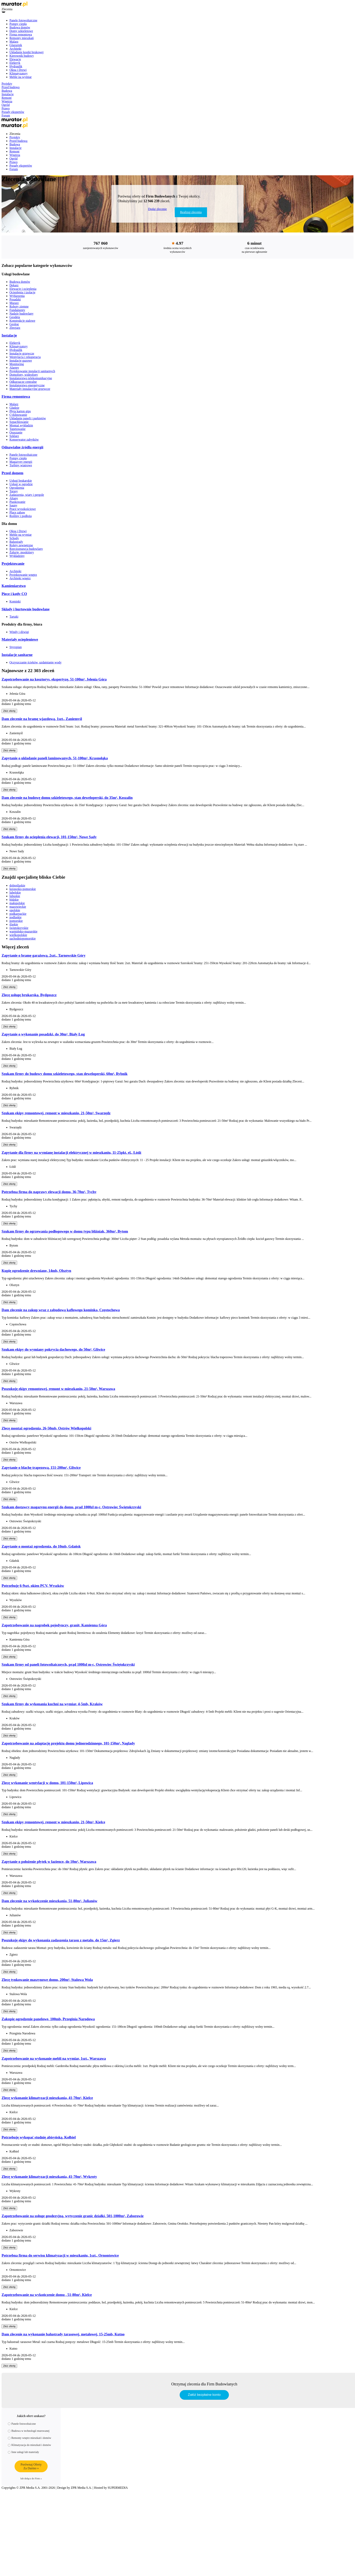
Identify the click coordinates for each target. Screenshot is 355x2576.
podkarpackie (17, 913)
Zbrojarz (14, 327)
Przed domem (12, 473)
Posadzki (15, 299)
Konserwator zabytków (24, 439)
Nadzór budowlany (21, 313)
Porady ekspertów (13, 112)
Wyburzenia (17, 296)
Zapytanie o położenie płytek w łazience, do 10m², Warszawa (49, 1861)
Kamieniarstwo (14, 586)
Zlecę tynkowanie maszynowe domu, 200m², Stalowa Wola (47, 1980)
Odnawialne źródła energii (22, 447)
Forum (6, 115)
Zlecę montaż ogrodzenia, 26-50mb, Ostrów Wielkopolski (46, 1428)
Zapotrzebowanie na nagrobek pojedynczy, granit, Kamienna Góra (54, 1625)
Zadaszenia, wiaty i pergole (26, 494)
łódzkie (14, 899)
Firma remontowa (20, 34)
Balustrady (16, 541)
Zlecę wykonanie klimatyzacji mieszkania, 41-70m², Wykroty (49, 2177)
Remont (7, 97)
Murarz (14, 303)
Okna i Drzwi (18, 70)
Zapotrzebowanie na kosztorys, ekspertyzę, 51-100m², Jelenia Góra (54, 679)
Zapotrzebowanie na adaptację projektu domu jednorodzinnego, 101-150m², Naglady (68, 1743)
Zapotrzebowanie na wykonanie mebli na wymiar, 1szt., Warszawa (54, 2058)
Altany (13, 498)
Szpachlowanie (19, 422)
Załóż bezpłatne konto (204, 2395)
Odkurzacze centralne (23, 381)
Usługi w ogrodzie (21, 484)
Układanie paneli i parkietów (27, 418)
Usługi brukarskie (20, 480)
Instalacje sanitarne (17, 655)
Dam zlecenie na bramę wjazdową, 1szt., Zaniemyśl (42, 719)
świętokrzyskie (18, 928)
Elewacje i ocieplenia (22, 288)
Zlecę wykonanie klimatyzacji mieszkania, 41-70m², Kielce (47, 2098)
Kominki (15, 601)
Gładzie (14, 407)
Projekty (7, 83)
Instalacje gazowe (20, 360)
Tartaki (13, 616)
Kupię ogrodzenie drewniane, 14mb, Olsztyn (36, 1271)
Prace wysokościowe (22, 509)
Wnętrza (7, 101)
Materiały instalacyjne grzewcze (29, 388)
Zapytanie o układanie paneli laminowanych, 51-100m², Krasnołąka (55, 758)
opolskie (14, 910)
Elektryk (14, 62)
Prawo (6, 108)
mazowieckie (17, 906)
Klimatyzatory (18, 73)
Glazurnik (15, 45)
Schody (14, 538)
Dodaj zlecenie (157, 209)
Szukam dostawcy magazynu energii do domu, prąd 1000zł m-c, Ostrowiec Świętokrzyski (71, 1507)
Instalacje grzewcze (21, 353)
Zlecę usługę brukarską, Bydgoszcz (29, 995)
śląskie (13, 924)
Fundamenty (17, 310)
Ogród (6, 105)
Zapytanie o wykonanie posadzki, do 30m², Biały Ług (43, 1034)
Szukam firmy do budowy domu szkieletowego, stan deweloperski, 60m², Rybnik (65, 1074)
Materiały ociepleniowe (20, 639)
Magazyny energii (20, 461)
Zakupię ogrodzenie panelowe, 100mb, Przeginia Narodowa (48, 2019)
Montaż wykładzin (21, 425)
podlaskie (15, 917)
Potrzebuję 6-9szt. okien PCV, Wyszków (33, 1586)
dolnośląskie (17, 885)
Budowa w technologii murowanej (28, 2430)
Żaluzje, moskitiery (21, 552)
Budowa (7, 90)
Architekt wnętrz (20, 578)
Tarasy (13, 491)
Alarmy (14, 367)
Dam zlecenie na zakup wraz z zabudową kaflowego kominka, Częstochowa (61, 1310)
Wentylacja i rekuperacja (25, 357)
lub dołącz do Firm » (31, 2478)
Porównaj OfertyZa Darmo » (31, 2466)
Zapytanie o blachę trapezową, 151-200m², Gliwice (41, 1467)
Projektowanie (13, 563)
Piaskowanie (17, 501)
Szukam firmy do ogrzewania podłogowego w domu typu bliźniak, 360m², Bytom (65, 1231)
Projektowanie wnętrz (23, 574)
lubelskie (15, 892)
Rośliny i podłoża (20, 516)
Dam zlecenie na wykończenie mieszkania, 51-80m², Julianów (49, 1901)
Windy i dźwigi (19, 632)
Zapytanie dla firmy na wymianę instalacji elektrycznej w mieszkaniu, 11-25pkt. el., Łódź (71, 1152)
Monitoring (16, 364)
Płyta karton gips (20, 411)
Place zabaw (17, 512)
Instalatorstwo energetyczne (27, 385)
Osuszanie (15, 432)
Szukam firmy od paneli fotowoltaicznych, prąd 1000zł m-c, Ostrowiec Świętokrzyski (68, 1664)
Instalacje (8, 94)
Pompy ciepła (18, 24)
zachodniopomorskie (22, 938)
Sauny (13, 505)
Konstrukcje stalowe (22, 320)
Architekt (15, 48)
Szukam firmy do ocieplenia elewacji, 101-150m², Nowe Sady (49, 837)
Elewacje (15, 59)
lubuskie (14, 896)
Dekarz (13, 285)
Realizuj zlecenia (191, 212)
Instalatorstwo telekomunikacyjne (30, 378)
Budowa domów (19, 27)
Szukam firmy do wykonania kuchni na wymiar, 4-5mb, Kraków (52, 1704)
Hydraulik (15, 66)
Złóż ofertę (9, 710)
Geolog (14, 324)
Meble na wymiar (20, 77)
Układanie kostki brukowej (26, 52)
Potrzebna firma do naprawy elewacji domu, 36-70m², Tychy (49, 1192)
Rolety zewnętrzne (21, 545)
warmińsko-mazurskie (23, 931)
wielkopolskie (18, 935)
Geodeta (14, 317)
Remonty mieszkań (21, 38)
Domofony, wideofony (23, 374)
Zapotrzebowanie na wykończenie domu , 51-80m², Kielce (47, 2295)
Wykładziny (17, 556)
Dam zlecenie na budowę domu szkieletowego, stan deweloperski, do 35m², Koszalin (67, 798)
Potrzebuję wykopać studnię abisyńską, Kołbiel (39, 2137)
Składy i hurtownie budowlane (26, 609)
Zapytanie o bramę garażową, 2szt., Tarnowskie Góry (44, 955)
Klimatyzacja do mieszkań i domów (29, 2445)
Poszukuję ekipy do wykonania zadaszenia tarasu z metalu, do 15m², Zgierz (61, 1940)
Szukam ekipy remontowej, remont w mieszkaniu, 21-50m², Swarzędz (56, 1113)
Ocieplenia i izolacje (22, 292)
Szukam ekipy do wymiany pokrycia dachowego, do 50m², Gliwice (53, 1349)
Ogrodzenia (16, 487)
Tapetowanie (17, 429)
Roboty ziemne (19, 306)
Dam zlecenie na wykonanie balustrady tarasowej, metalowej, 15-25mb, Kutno (63, 2334)
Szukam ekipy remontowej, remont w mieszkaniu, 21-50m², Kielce (53, 1822)
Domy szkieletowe (21, 31)
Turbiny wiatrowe (20, 465)
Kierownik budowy (21, 55)
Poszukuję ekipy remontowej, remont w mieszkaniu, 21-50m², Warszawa (58, 1389)
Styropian (15, 647)
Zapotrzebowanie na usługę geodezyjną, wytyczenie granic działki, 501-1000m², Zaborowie (73, 2216)
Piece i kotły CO (14, 594)
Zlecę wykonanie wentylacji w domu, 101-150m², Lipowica (47, 1783)
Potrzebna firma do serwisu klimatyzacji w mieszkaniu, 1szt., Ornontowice (60, 2255)
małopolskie (17, 903)
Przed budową (10, 87)
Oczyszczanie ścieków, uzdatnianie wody (35, 662)
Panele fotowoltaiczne (23, 20)
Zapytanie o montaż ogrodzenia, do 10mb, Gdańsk (41, 1546)
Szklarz (14, 436)
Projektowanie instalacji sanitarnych (32, 371)
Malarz (13, 41)
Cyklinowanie (18, 414)
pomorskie (16, 920)
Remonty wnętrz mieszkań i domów (29, 2437)
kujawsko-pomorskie (22, 889)
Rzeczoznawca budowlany (26, 548)
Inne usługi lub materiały (23, 2452)
